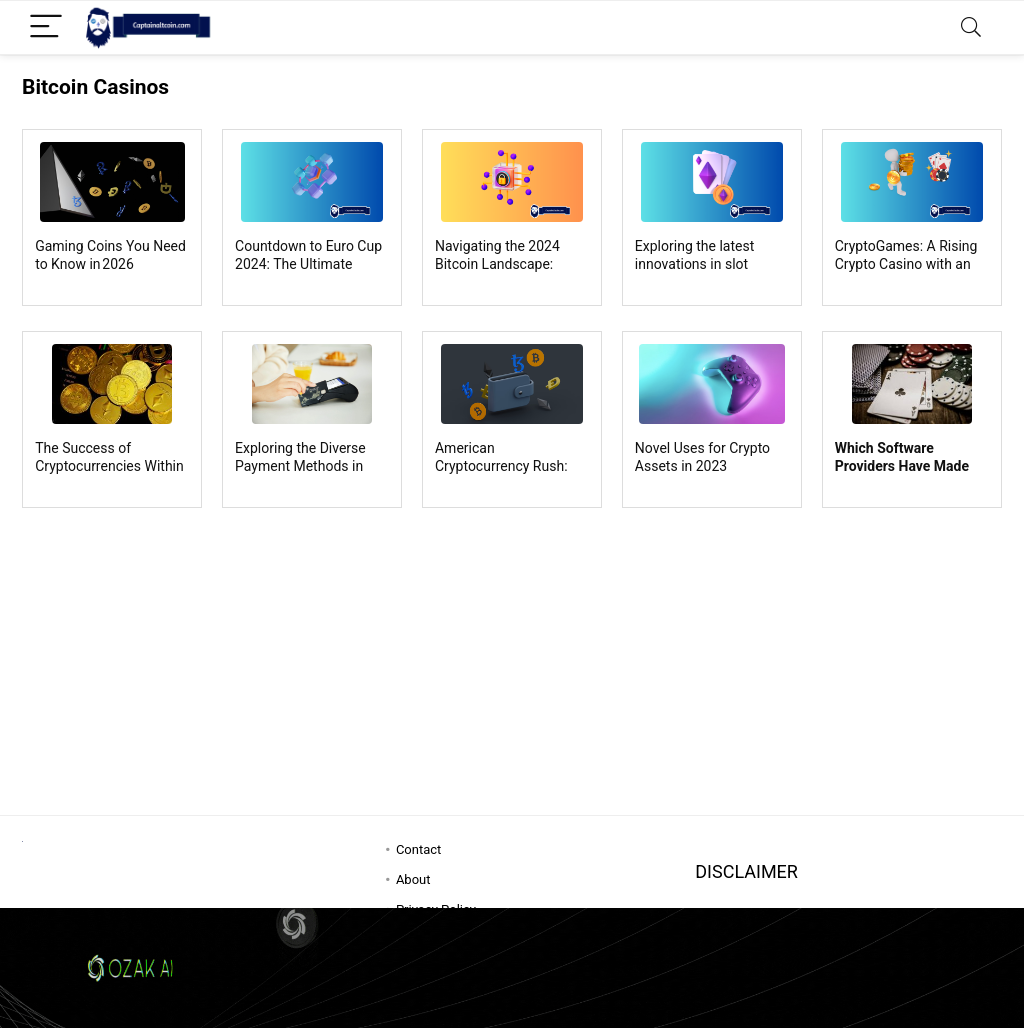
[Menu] (46, 27)
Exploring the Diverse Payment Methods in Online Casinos (300, 466)
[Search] (971, 27)
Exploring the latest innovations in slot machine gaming (694, 264)
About (413, 879)
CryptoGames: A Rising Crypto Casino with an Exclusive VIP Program (906, 264)
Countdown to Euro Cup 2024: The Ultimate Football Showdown (308, 264)
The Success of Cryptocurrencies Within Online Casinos (109, 466)
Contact (418, 849)
